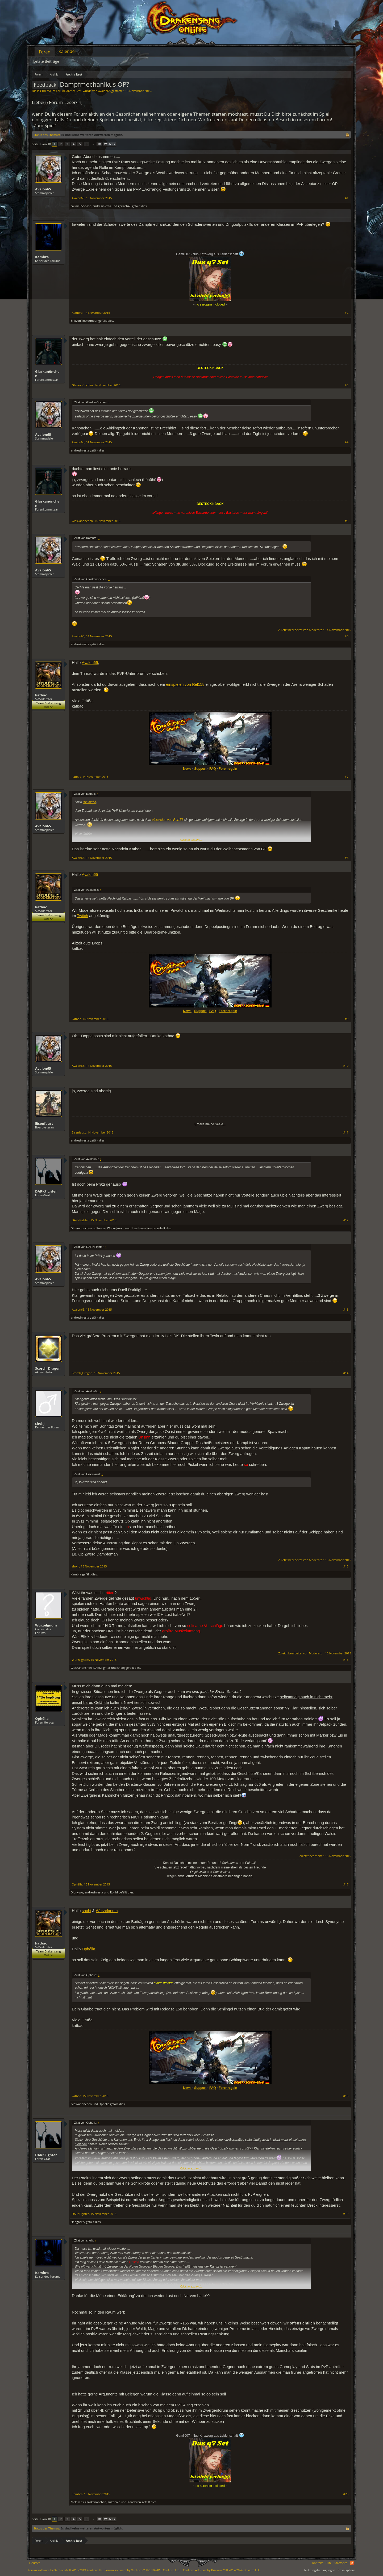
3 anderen (134, 2502)
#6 (346, 636)
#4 (346, 442)
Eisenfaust (44, 1123)
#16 (345, 1660)
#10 (345, 1066)
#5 (346, 521)
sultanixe (99, 1228)
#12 (345, 1220)
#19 (345, 2214)
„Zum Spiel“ (44, 125)
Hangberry (78, 2222)
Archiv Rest (73, 91)
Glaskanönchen (47, 373)
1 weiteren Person (143, 1228)
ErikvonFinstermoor (84, 321)
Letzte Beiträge (46, 61)
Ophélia (42, 1718)
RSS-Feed (352, 2563)
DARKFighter (46, 1191)
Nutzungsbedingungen (319, 2570)
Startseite (340, 2563)
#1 (346, 198)
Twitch (82, 916)
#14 (345, 1373)
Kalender (67, 51)
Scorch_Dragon (48, 1368)
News (187, 769)
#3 (346, 385)
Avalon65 (104, 91)
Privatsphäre (346, 2570)
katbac (41, 695)
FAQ (212, 769)
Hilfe (329, 2563)
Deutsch (34, 2563)
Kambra (42, 257)
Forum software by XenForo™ (142, 2570)
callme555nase (81, 206)
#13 (345, 1309)
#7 (346, 777)
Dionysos (77, 1892)
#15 (345, 1566)
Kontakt (317, 2563)
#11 (345, 1132)
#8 (346, 858)
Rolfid (114, 1892)
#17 (345, 1884)
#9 (346, 1019)
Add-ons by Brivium (222, 2570)
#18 (345, 2096)
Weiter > (109, 144)
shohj (40, 1423)
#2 (346, 313)
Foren (44, 52)
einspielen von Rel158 (185, 684)
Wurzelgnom (115, 1228)
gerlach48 (124, 206)
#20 (345, 2494)
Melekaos (77, 2502)
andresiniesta (102, 206)
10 (99, 144)
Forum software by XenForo (66, 2570)
